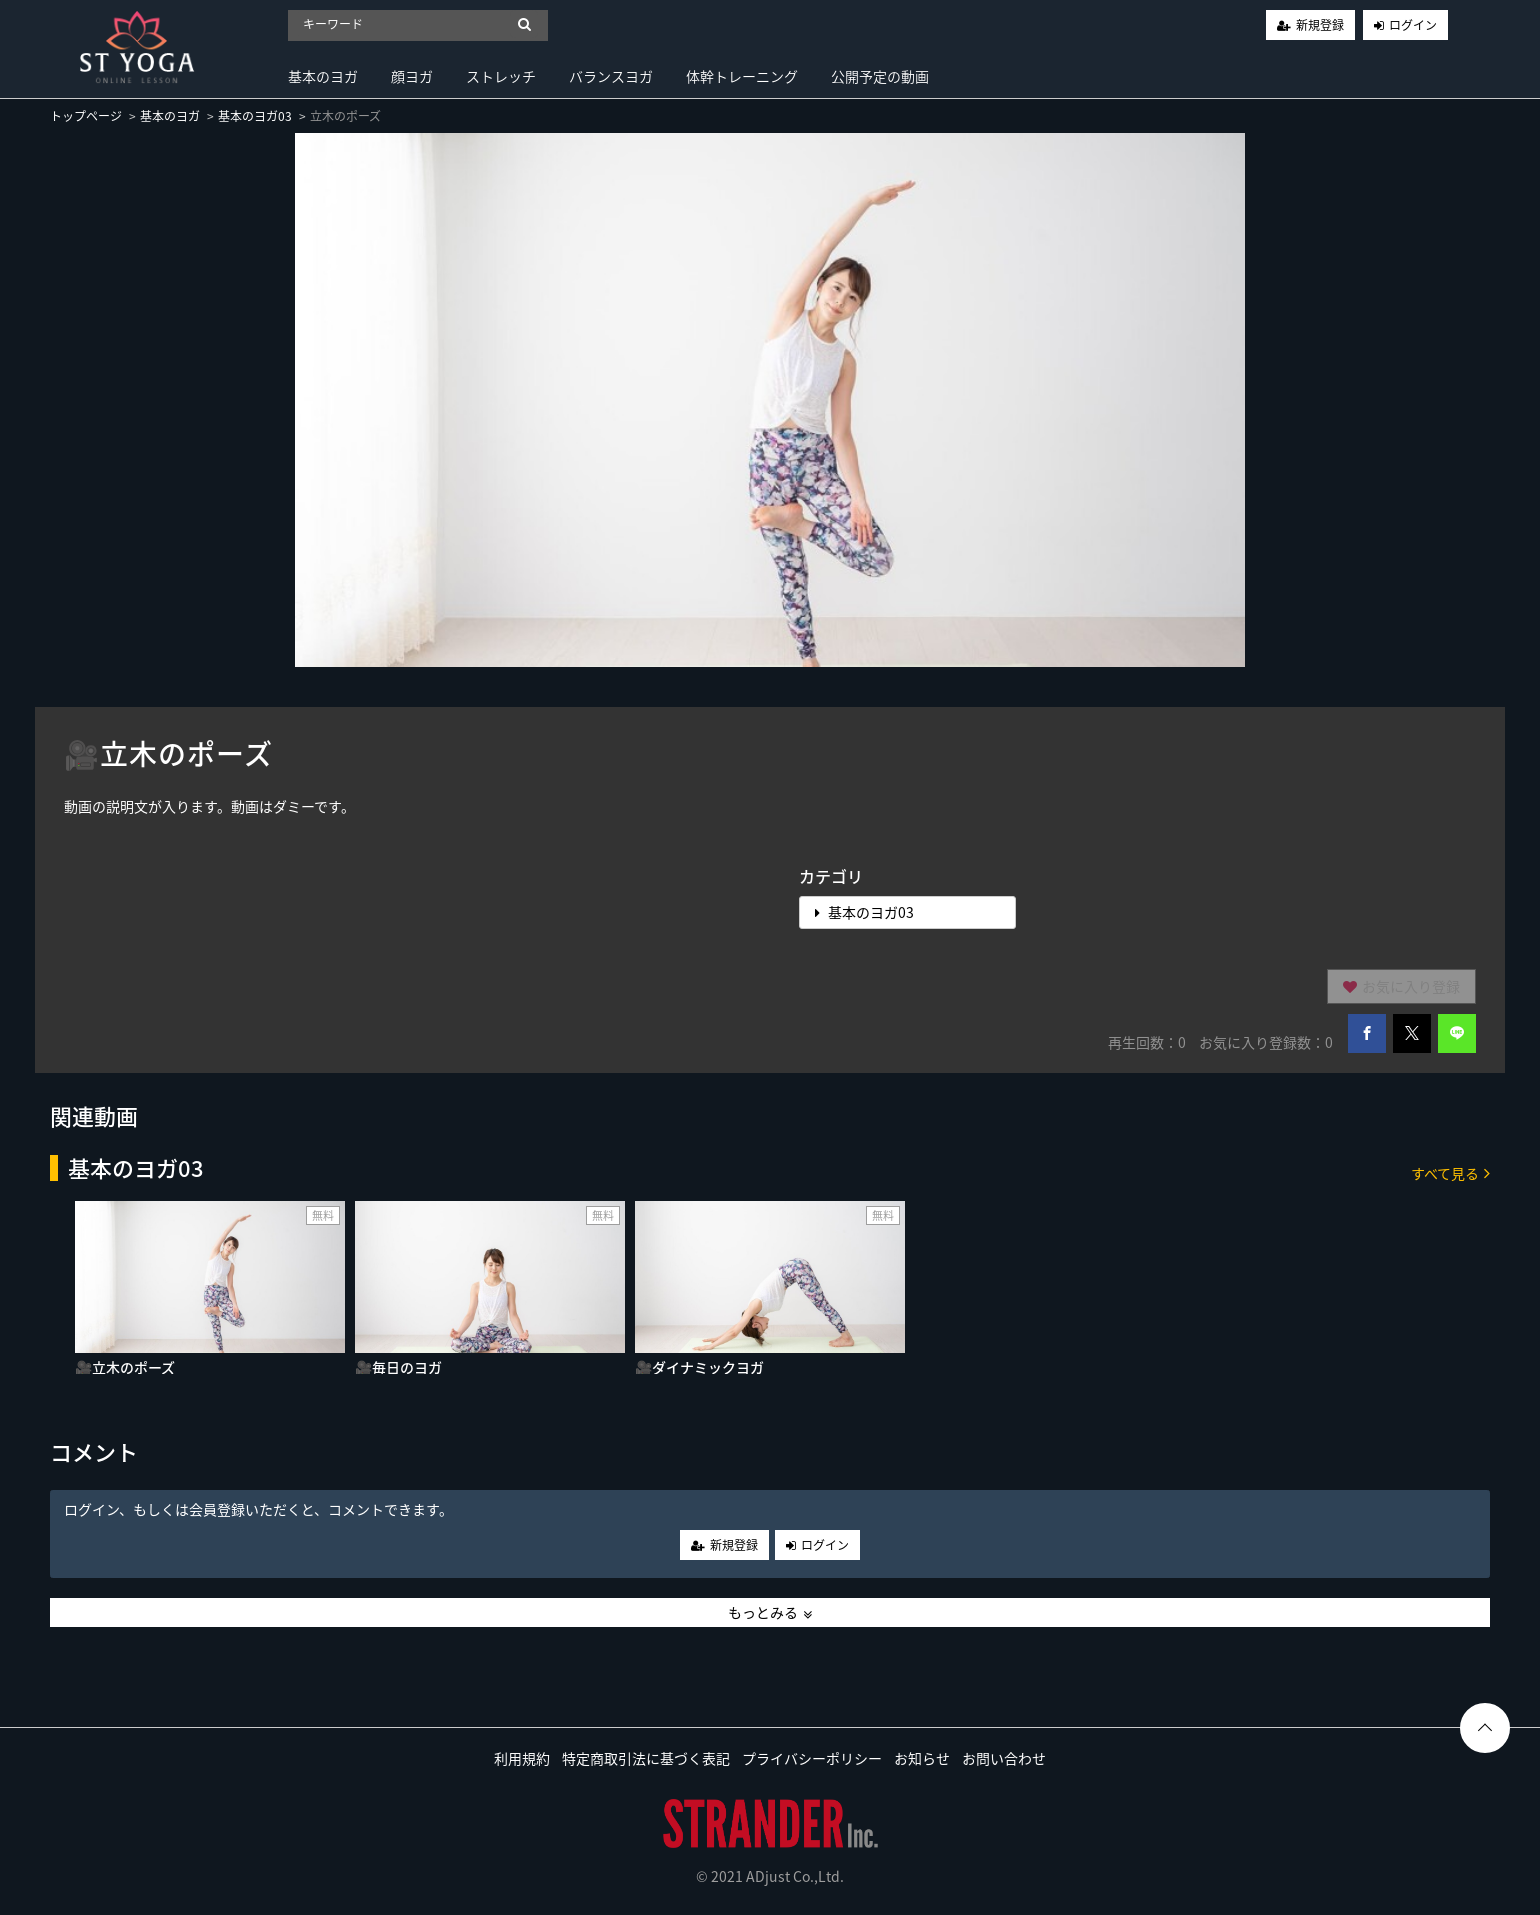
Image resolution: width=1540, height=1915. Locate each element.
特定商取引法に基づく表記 (646, 1758)
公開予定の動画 (880, 76)
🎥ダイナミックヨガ (699, 1367)
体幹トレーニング (742, 76)
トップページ (86, 116)
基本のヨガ (323, 76)
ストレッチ (501, 76)
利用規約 (522, 1758)
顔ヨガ (412, 76)
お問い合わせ (1004, 1758)
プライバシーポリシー (812, 1758)
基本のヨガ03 (255, 116)
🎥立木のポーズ (125, 1367)
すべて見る (1450, 1172)
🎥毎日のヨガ (398, 1367)
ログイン (1413, 25)
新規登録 (1320, 25)
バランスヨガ (611, 76)
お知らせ (922, 1758)
